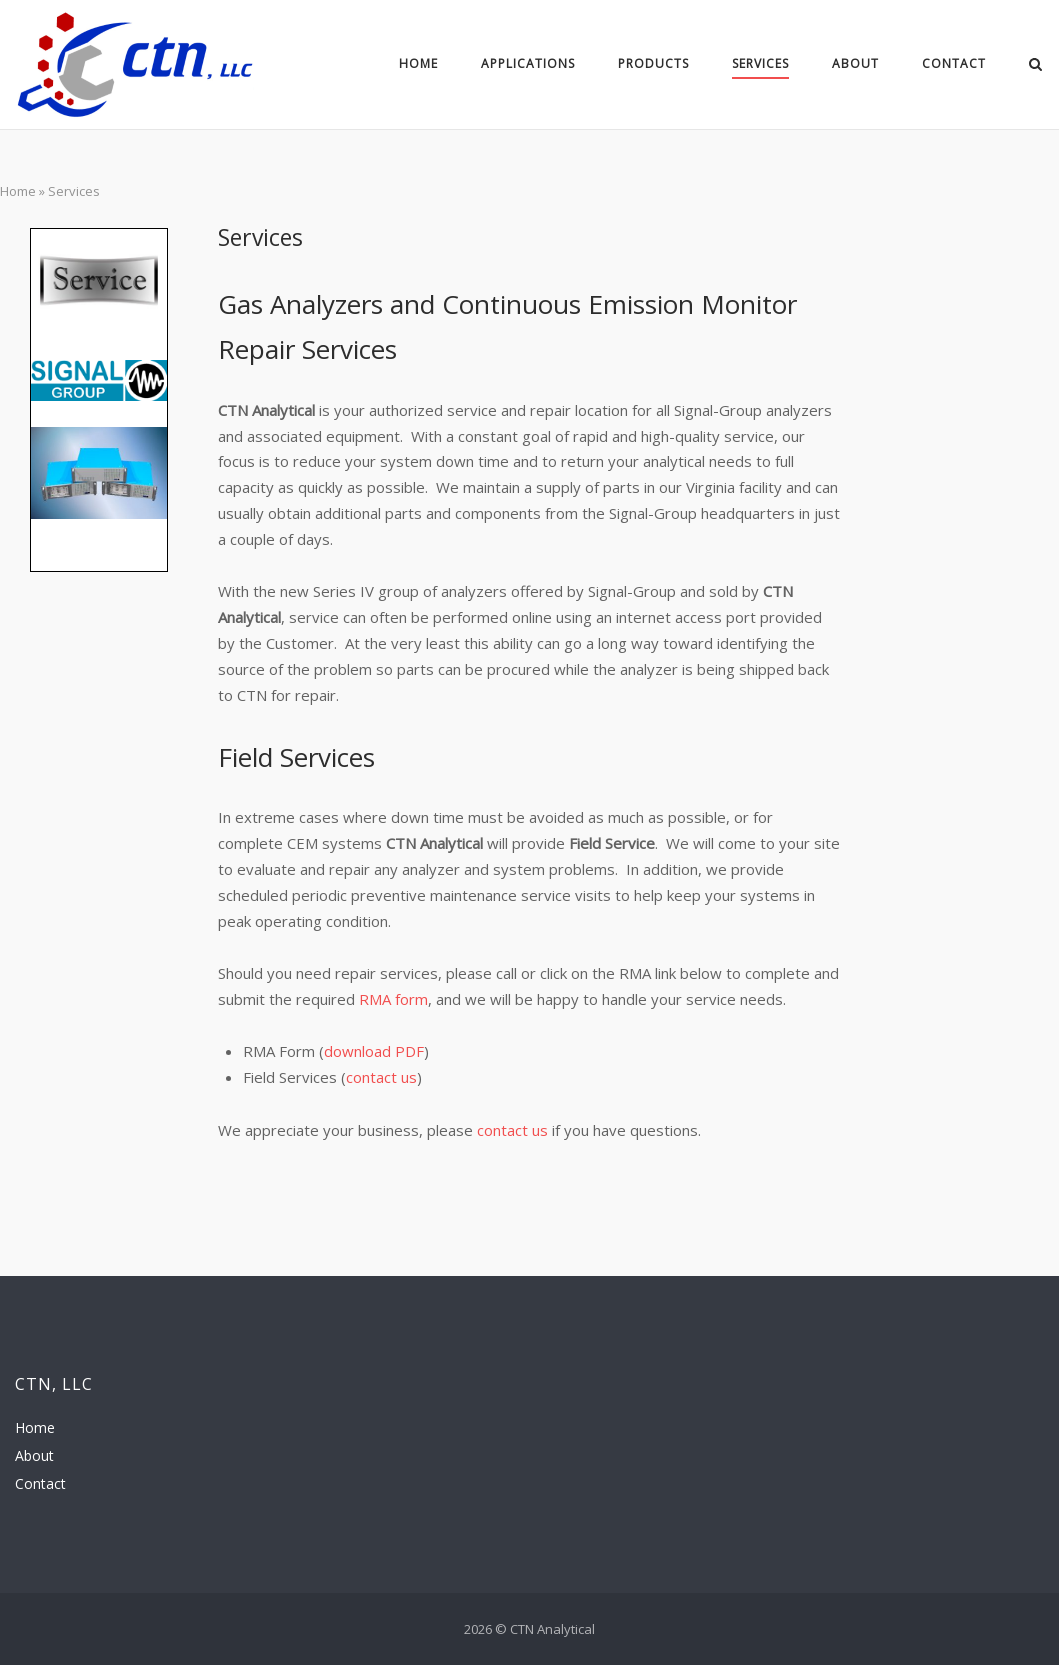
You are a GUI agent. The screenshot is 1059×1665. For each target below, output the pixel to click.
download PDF (374, 1051)
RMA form (393, 999)
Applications (528, 63)
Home (418, 63)
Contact (954, 63)
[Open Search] (1035, 66)
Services (760, 63)
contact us (381, 1077)
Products (653, 63)
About (855, 63)
